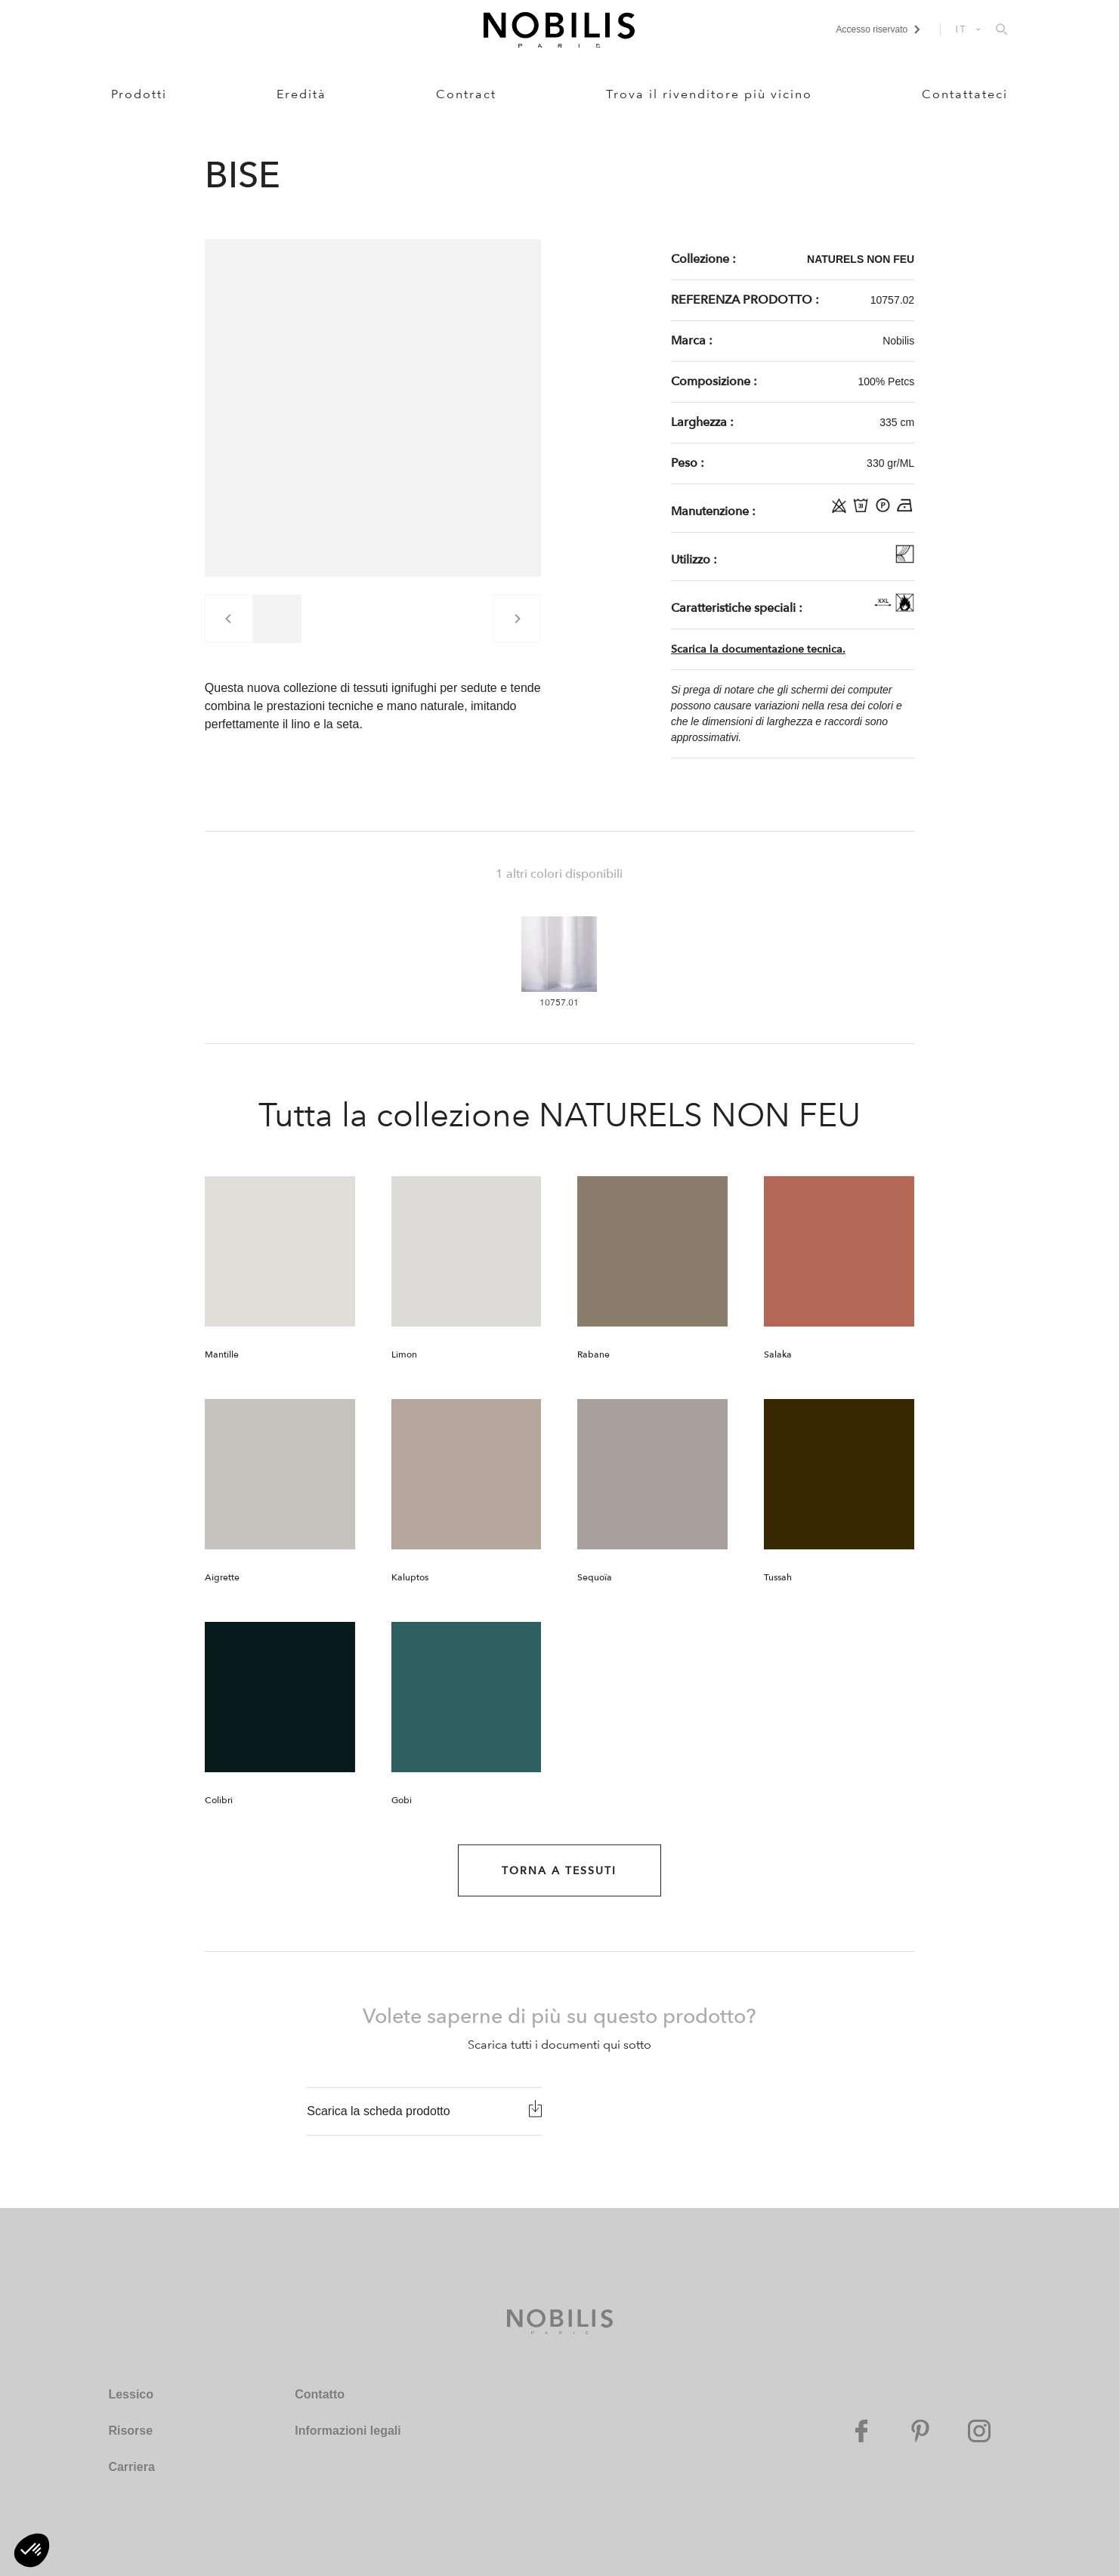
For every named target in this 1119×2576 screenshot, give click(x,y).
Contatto (320, 2394)
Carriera (131, 2466)
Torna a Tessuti (559, 1871)
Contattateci (965, 94)
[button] (32, 2550)
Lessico (130, 2394)
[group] (277, 619)
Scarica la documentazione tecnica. (758, 649)
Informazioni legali (347, 2430)
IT (961, 29)
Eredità (301, 94)
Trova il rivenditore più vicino (709, 94)
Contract (466, 94)
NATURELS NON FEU (860, 259)
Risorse (130, 2430)
